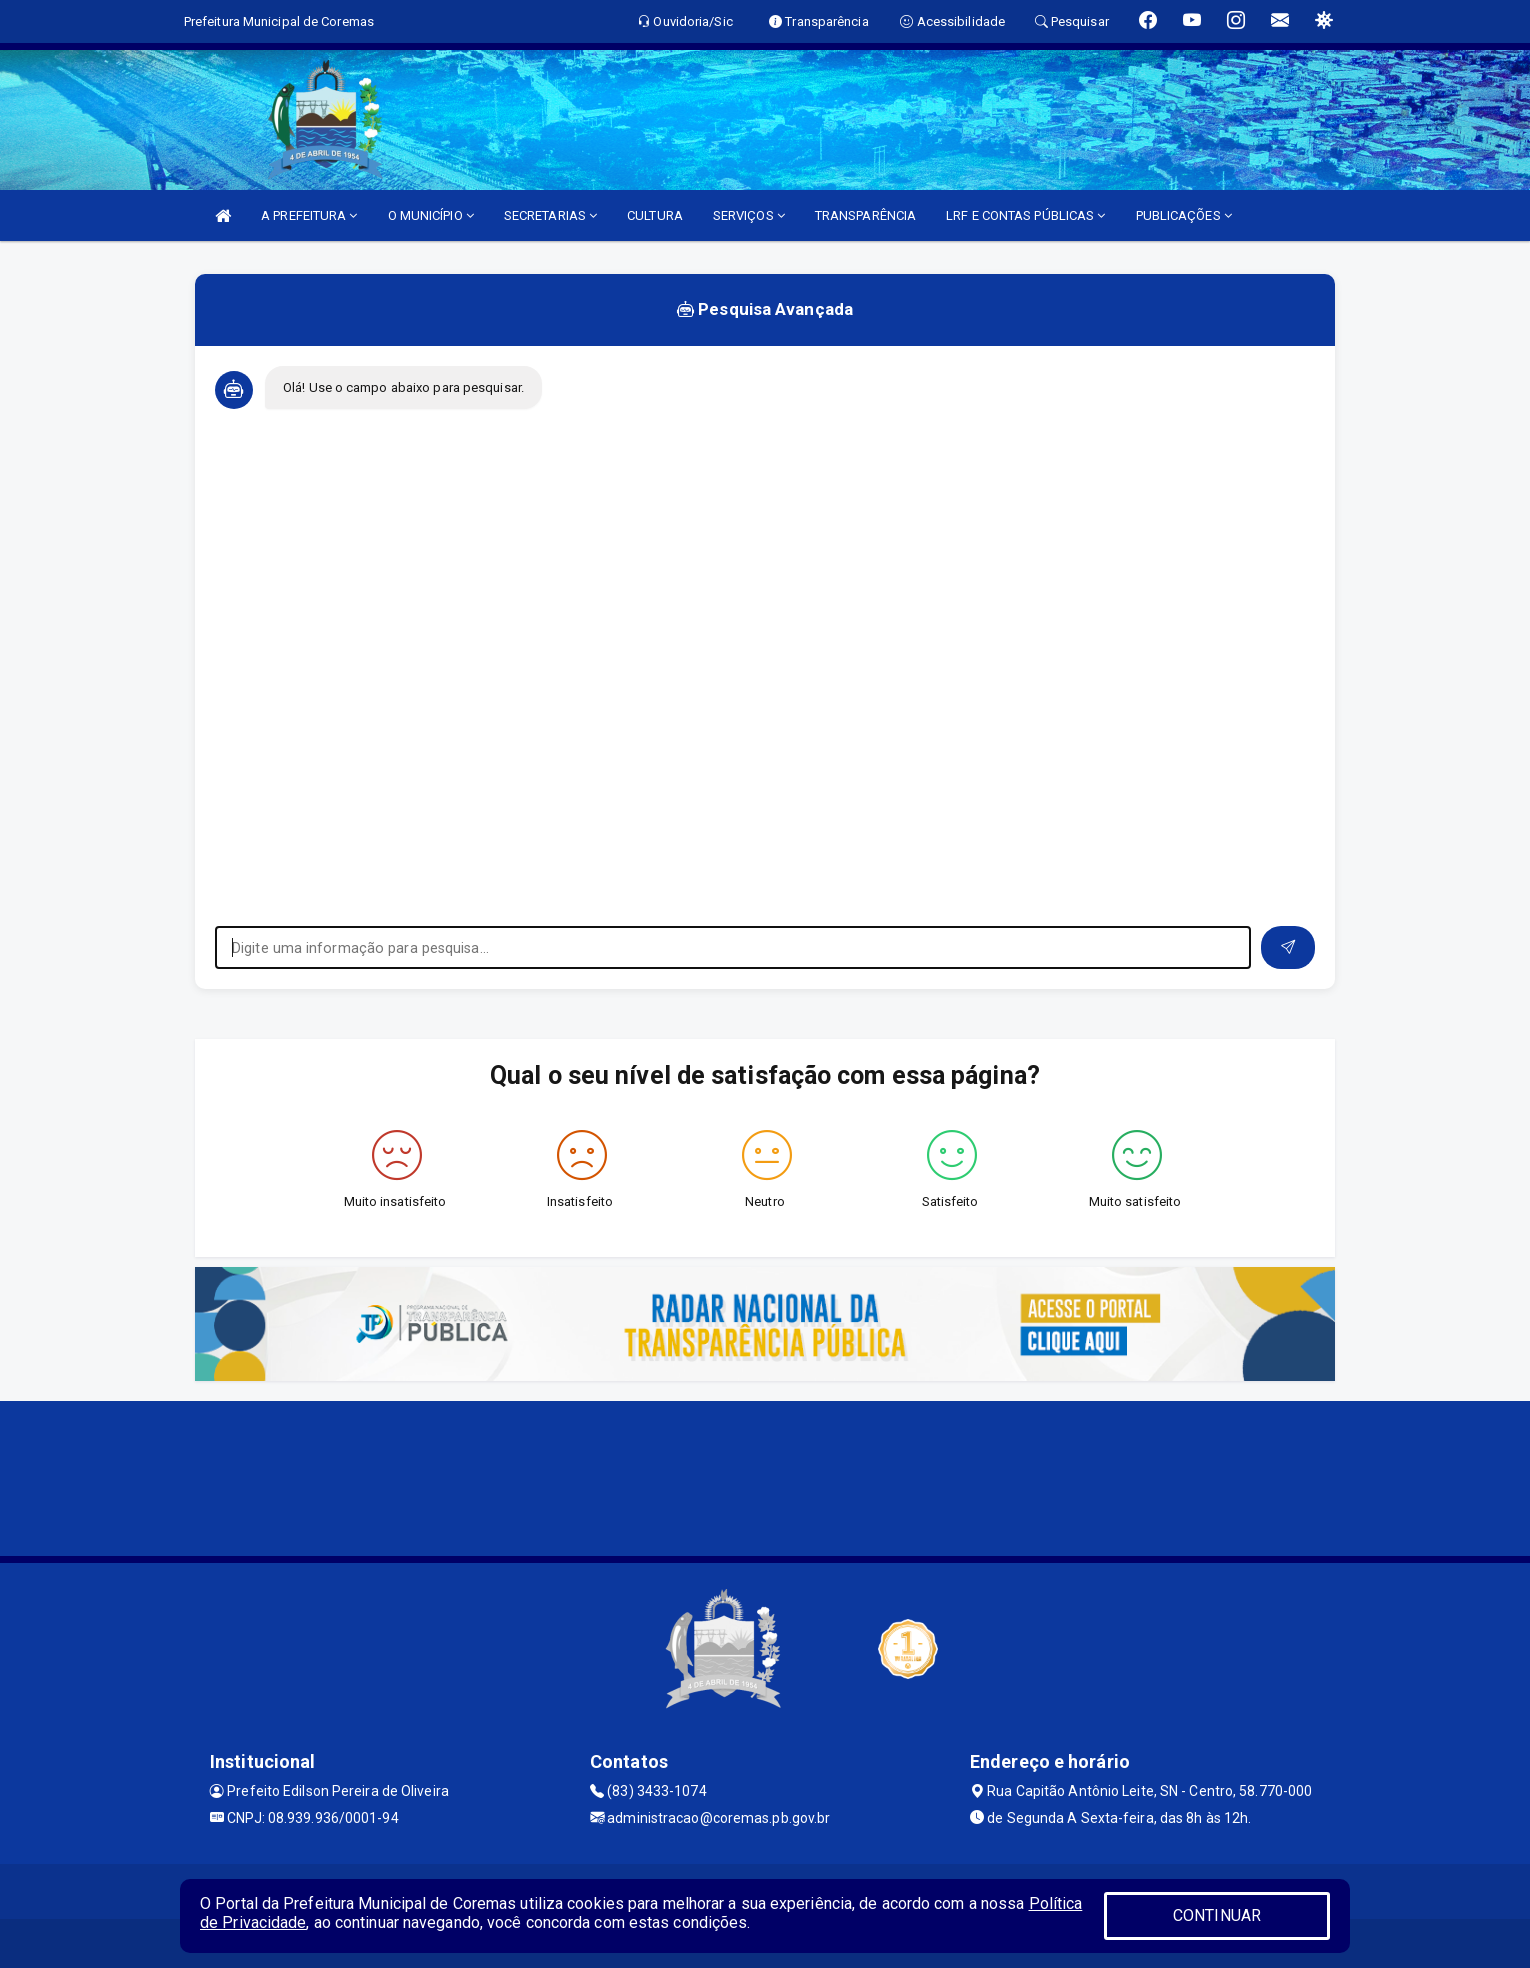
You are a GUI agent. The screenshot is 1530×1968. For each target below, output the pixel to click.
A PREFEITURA (309, 215)
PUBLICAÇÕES (1184, 215)
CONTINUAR (1217, 1915)
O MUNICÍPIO (431, 215)
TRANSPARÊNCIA (865, 215)
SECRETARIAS (550, 215)
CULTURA (655, 215)
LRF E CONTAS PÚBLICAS (1025, 215)
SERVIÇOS (749, 215)
